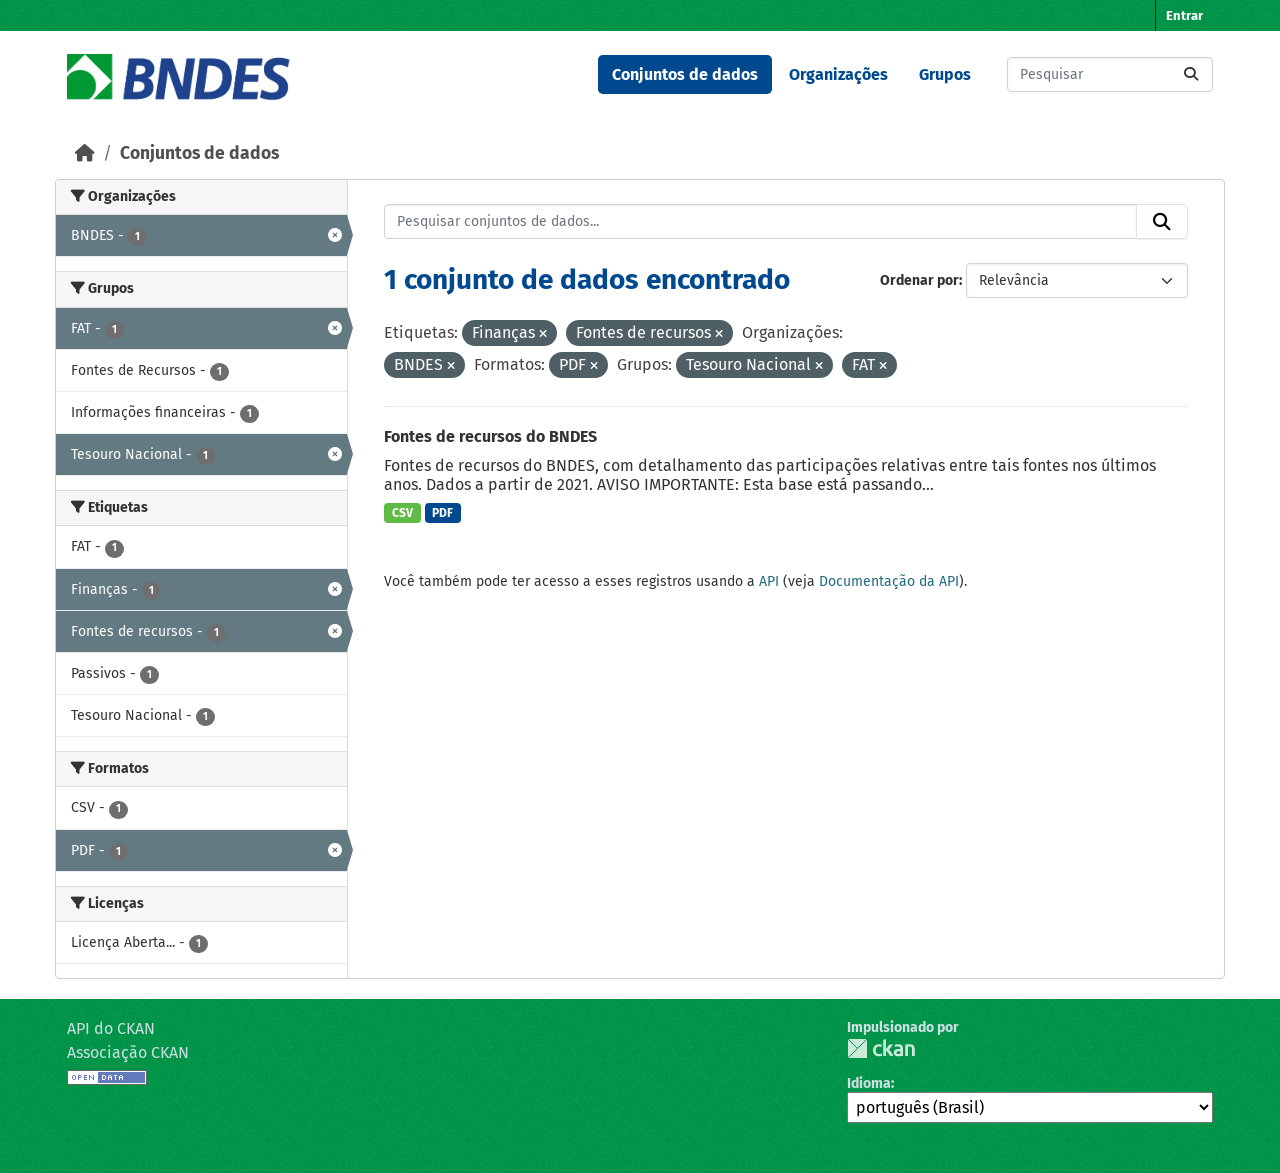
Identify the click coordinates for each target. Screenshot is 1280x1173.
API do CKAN (111, 1028)
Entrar (1184, 15)
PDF (442, 513)
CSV (402, 513)
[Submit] (1191, 74)
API (769, 581)
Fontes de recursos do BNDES (490, 436)
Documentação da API (889, 581)
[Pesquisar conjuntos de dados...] (1110, 74)
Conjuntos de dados (685, 74)
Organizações (838, 74)
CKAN (881, 1048)
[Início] (85, 153)
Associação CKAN (128, 1052)
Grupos (945, 74)
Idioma (869, 1083)
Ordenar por (919, 280)
